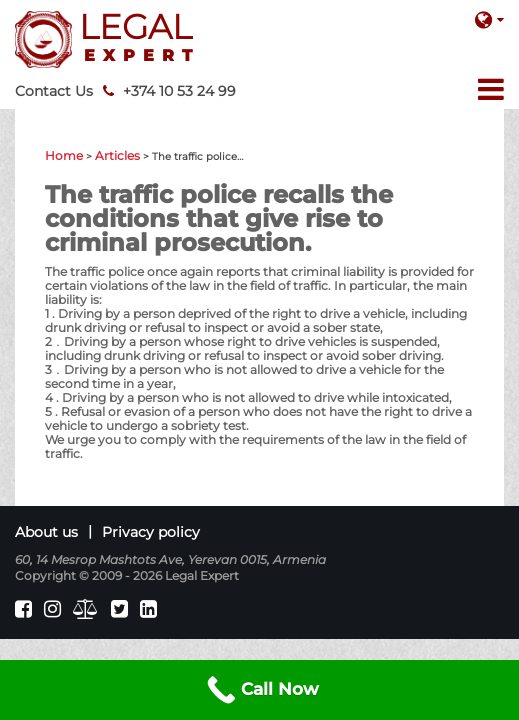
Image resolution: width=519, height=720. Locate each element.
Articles (117, 155)
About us (46, 532)
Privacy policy (151, 532)
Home (64, 155)
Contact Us (54, 91)
